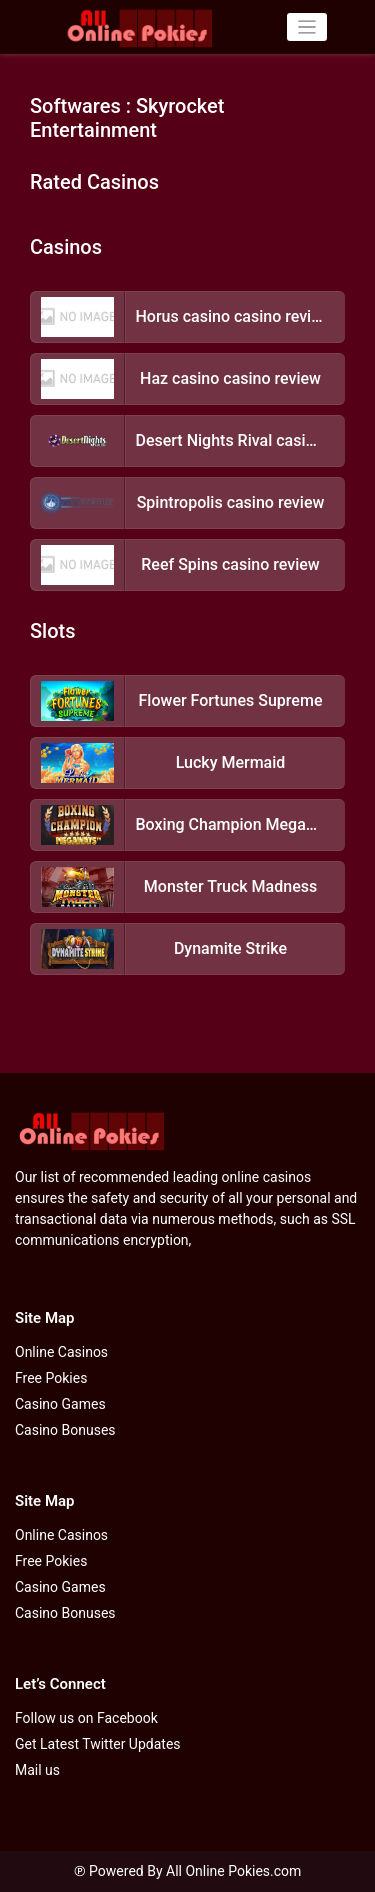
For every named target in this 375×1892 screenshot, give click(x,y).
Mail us (37, 1770)
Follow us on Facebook (86, 1718)
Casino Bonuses (65, 1430)
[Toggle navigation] (307, 27)
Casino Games (60, 1404)
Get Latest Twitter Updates (98, 1744)
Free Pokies (51, 1378)
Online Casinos (61, 1352)
